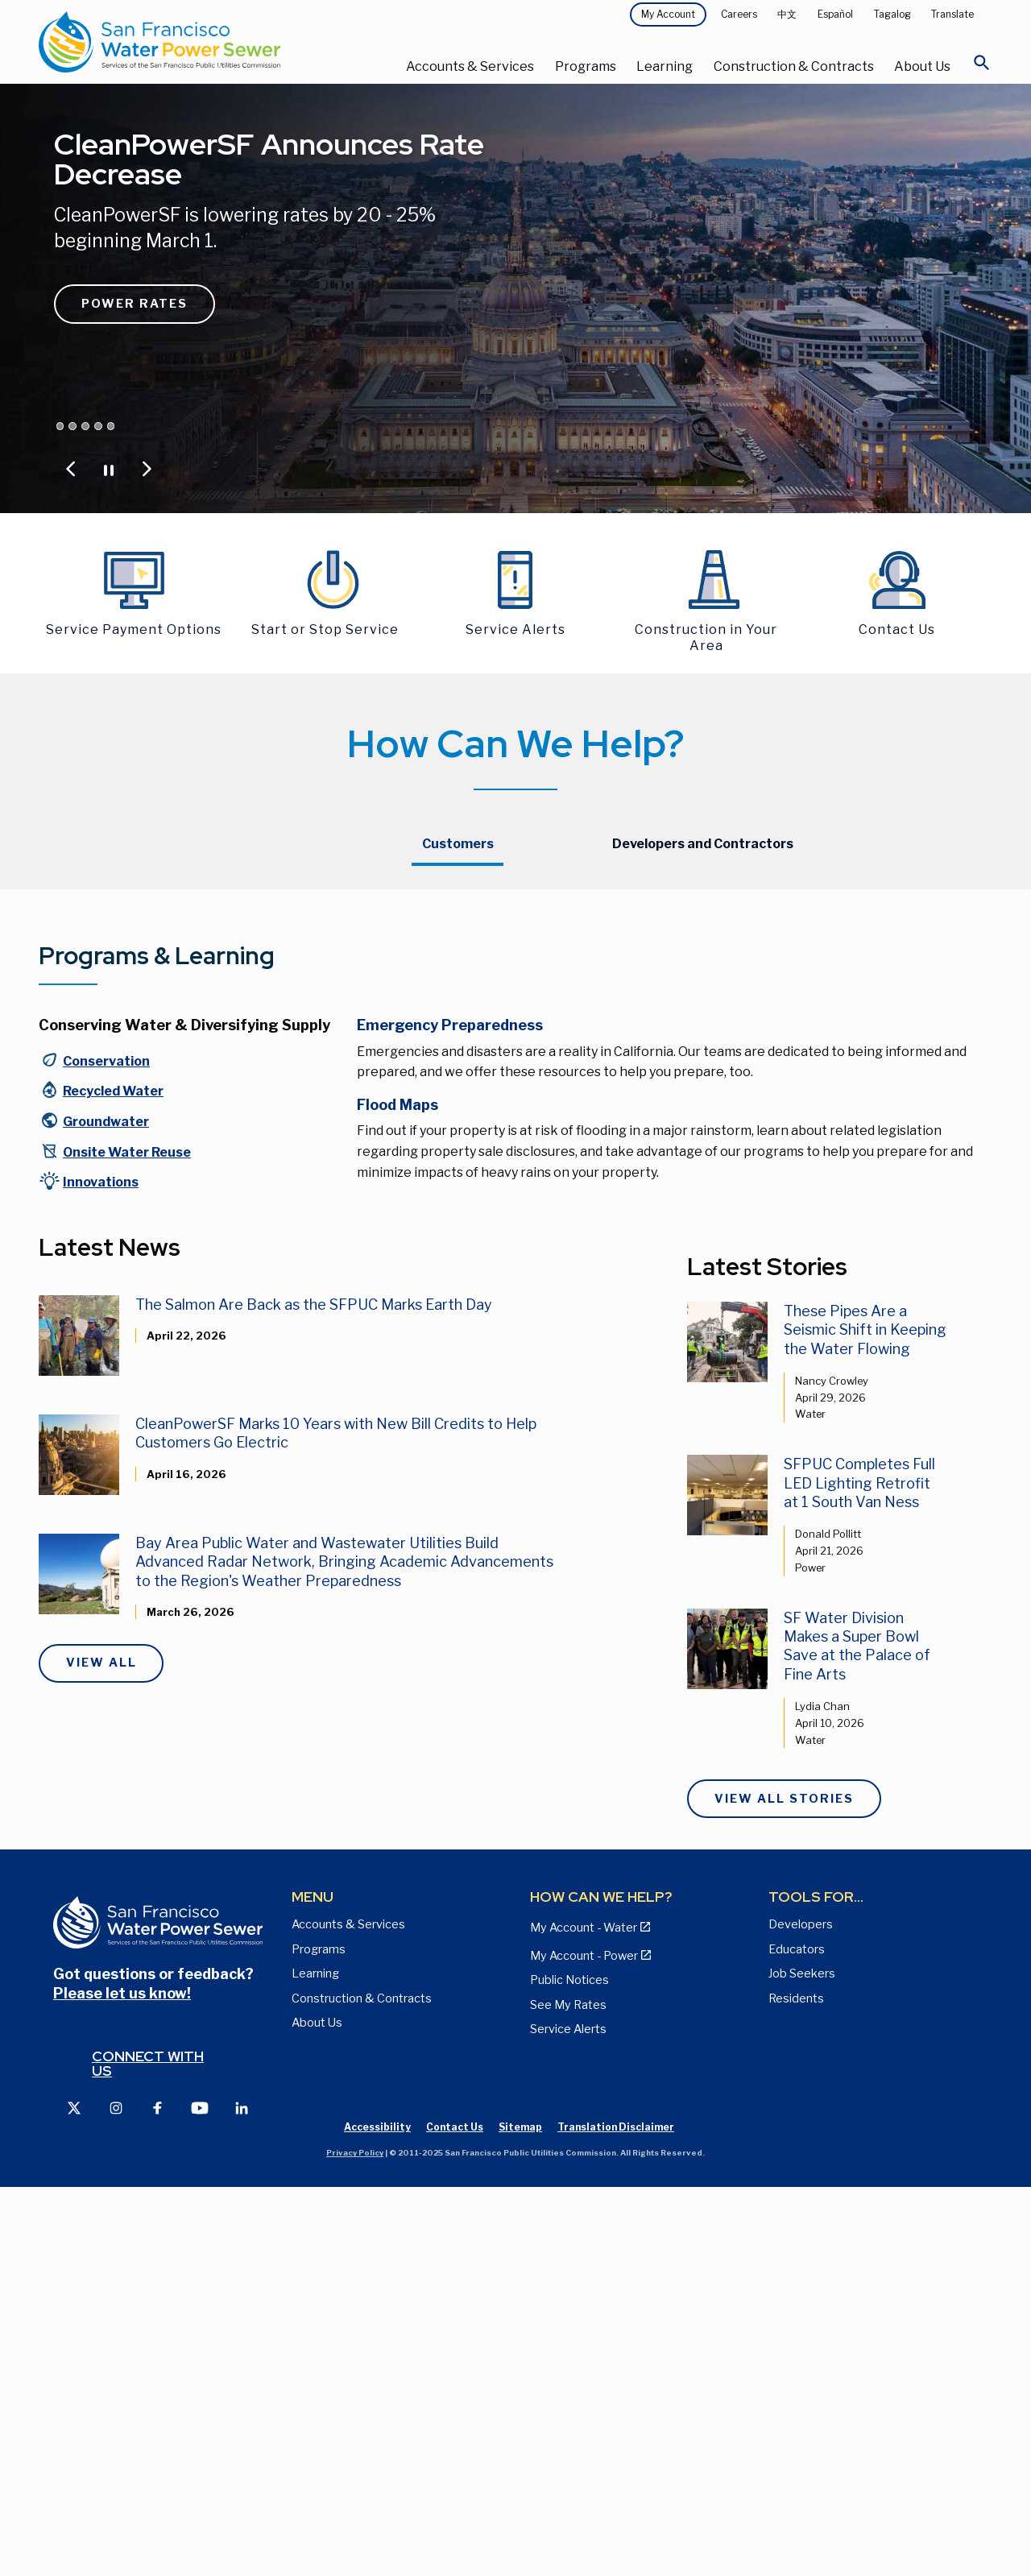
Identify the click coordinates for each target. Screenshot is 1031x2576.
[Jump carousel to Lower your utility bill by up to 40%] (111, 426)
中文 (787, 14)
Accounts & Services (470, 66)
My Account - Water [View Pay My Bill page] (583, 2316)
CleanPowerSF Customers (784, 967)
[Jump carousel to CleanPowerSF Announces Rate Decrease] (60, 426)
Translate (952, 14)
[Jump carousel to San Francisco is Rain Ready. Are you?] (98, 426)
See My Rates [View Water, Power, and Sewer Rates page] (568, 2393)
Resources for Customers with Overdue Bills (509, 1066)
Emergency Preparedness (450, 1414)
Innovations (101, 1571)
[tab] (458, 845)
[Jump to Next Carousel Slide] (146, 469)
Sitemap (520, 2516)
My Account (668, 14)
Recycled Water (113, 1480)
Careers (739, 14)
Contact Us (743, 998)
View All (101, 2051)
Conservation (106, 1450)
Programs (585, 66)
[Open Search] (981, 67)
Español (835, 14)
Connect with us (148, 2452)
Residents (796, 2386)
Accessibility (377, 2516)
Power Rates (134, 303)
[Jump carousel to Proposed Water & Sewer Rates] (72, 426)
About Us (922, 66)
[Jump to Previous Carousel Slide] (71, 469)
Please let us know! (122, 2381)
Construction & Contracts (794, 66)
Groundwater (106, 1510)
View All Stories (784, 2187)
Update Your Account (459, 967)
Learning (664, 66)
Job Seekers (801, 2362)
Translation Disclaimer (615, 2516)
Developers (800, 2313)
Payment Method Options (473, 1029)
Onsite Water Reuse (127, 1540)
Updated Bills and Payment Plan (488, 1102)
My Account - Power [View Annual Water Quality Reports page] (584, 2345)
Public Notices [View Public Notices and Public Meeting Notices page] (569, 2369)
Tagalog (892, 14)
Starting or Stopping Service (478, 936)
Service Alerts (568, 2418)
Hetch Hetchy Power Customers (800, 936)
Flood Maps (397, 1493)
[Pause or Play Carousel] (109, 469)
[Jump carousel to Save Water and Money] (85, 426)
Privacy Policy (354, 2541)
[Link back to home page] (198, 41)
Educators (796, 2338)
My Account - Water (455, 998)
